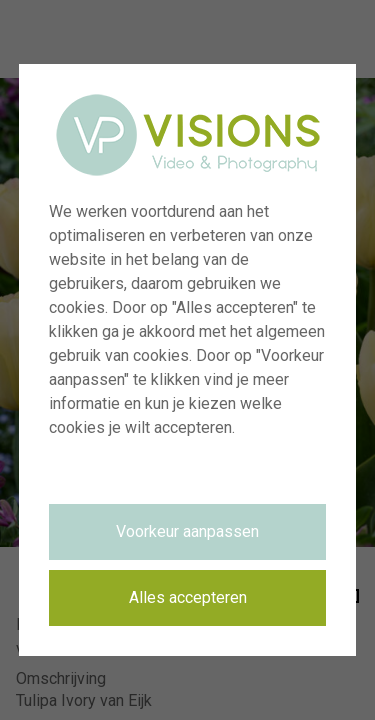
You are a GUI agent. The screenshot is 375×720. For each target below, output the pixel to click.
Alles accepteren (188, 597)
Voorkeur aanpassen (187, 531)
